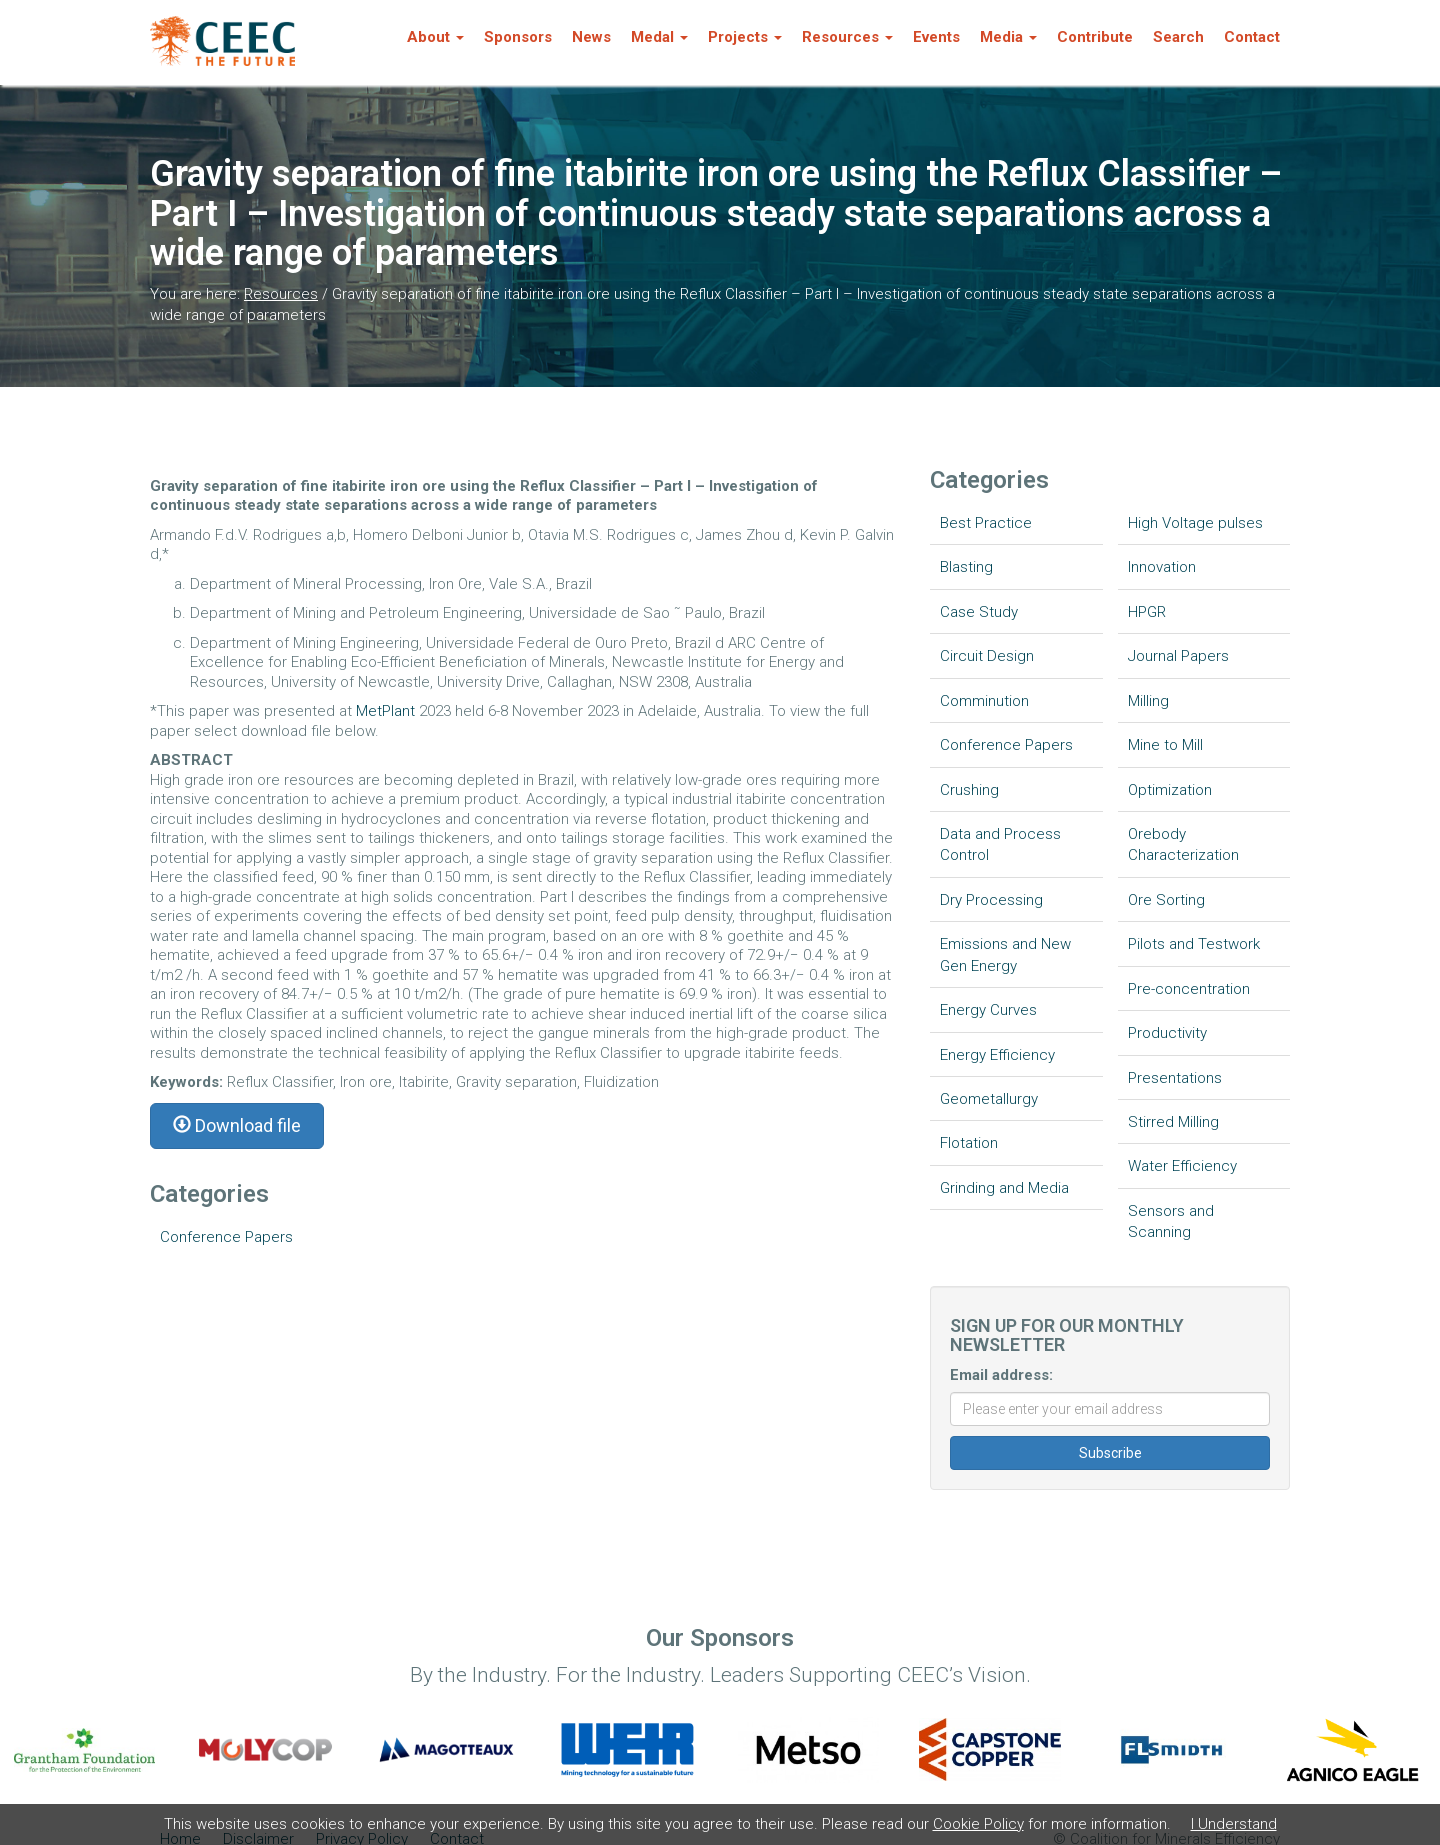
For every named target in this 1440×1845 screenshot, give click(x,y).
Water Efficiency (1182, 1166)
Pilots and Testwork (1194, 944)
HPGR (1147, 612)
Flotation (969, 1143)
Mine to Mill (1165, 745)
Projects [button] (745, 37)
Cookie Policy (978, 1824)
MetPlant (387, 711)
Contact (1252, 37)
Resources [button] (847, 37)
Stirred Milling (1173, 1122)
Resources (281, 294)
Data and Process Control (1000, 844)
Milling (1148, 701)
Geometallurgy (989, 1099)
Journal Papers (1178, 656)
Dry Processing (991, 900)
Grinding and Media (1004, 1188)
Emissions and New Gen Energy (1005, 954)
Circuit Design (987, 656)
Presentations (1175, 1078)
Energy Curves (988, 1010)
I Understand (1234, 1824)
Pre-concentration (1189, 989)
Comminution (984, 701)
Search (1178, 37)
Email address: (1001, 1375)
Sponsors (518, 37)
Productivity (1167, 1033)
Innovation (1162, 567)
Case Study (979, 612)
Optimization (1170, 790)
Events (936, 37)
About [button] (435, 37)
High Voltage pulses (1195, 523)
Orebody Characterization (1183, 844)
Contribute (1095, 37)
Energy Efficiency (997, 1055)
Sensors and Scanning (1171, 1221)
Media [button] (1008, 37)
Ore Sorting (1166, 900)
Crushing (969, 790)
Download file (237, 1125)
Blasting (966, 567)
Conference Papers (226, 1237)
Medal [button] (659, 37)
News (591, 37)
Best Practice (986, 523)
